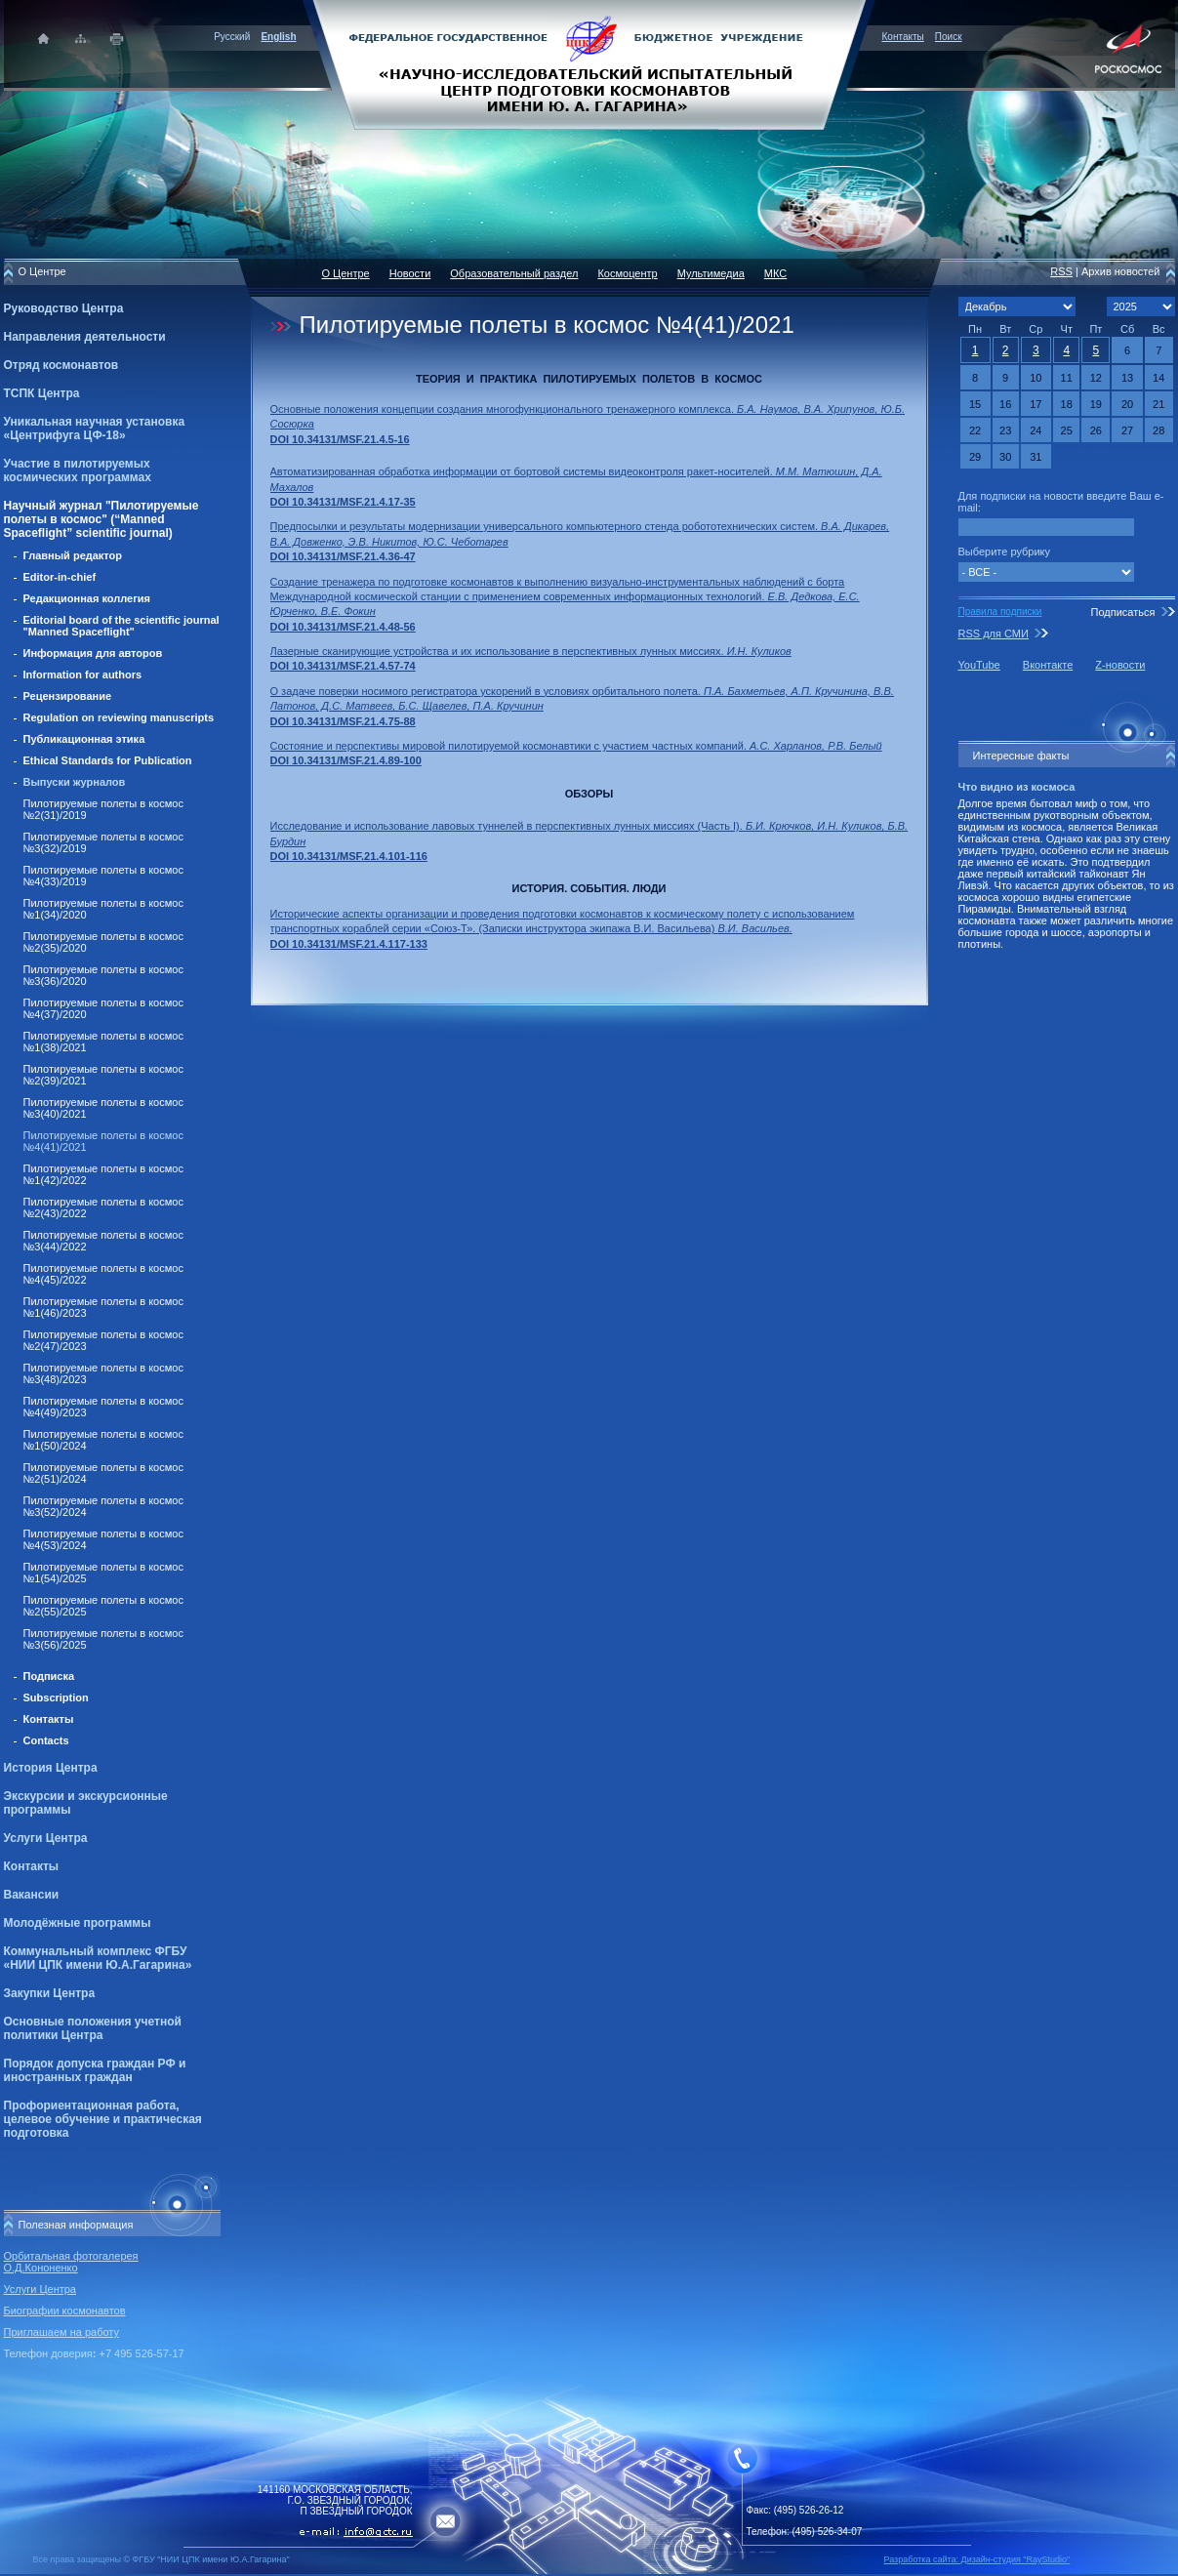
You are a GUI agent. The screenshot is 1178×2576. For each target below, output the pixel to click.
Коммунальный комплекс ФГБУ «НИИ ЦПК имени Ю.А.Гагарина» (98, 1958)
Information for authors (82, 674)
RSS (1061, 271)
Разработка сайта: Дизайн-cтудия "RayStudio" (977, 2559)
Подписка (49, 1676)
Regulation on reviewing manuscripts (119, 717)
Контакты (903, 36)
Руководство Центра (64, 308)
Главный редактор (73, 555)
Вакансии (32, 1894)
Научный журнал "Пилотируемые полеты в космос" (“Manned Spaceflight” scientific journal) (101, 519)
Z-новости (1120, 665)
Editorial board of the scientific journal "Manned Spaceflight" (121, 625)
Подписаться (1122, 612)
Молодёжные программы (77, 1923)
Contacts (46, 1740)
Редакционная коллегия (86, 598)
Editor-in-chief (60, 577)
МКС (775, 273)
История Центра (51, 1768)
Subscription (56, 1697)
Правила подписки (1000, 611)
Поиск (948, 36)
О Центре (346, 273)
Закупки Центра (50, 1993)
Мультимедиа (711, 273)
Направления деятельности (85, 337)
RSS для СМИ (993, 633)
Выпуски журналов (74, 782)
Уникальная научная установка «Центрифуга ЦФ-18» (94, 428)
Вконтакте (1048, 665)
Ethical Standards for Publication (107, 760)
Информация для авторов (93, 653)
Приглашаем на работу (61, 2332)
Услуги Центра (46, 1838)
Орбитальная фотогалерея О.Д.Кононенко (71, 2261)
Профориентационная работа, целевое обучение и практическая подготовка (103, 2119)
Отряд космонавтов (61, 365)
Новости (410, 273)
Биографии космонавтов (65, 2310)
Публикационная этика (84, 739)
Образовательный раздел (514, 273)
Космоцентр (627, 273)
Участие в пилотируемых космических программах (77, 470)
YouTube (979, 665)
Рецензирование (67, 696)
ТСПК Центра (42, 393)
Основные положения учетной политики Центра (93, 2028)
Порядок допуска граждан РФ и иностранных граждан (95, 2070)
